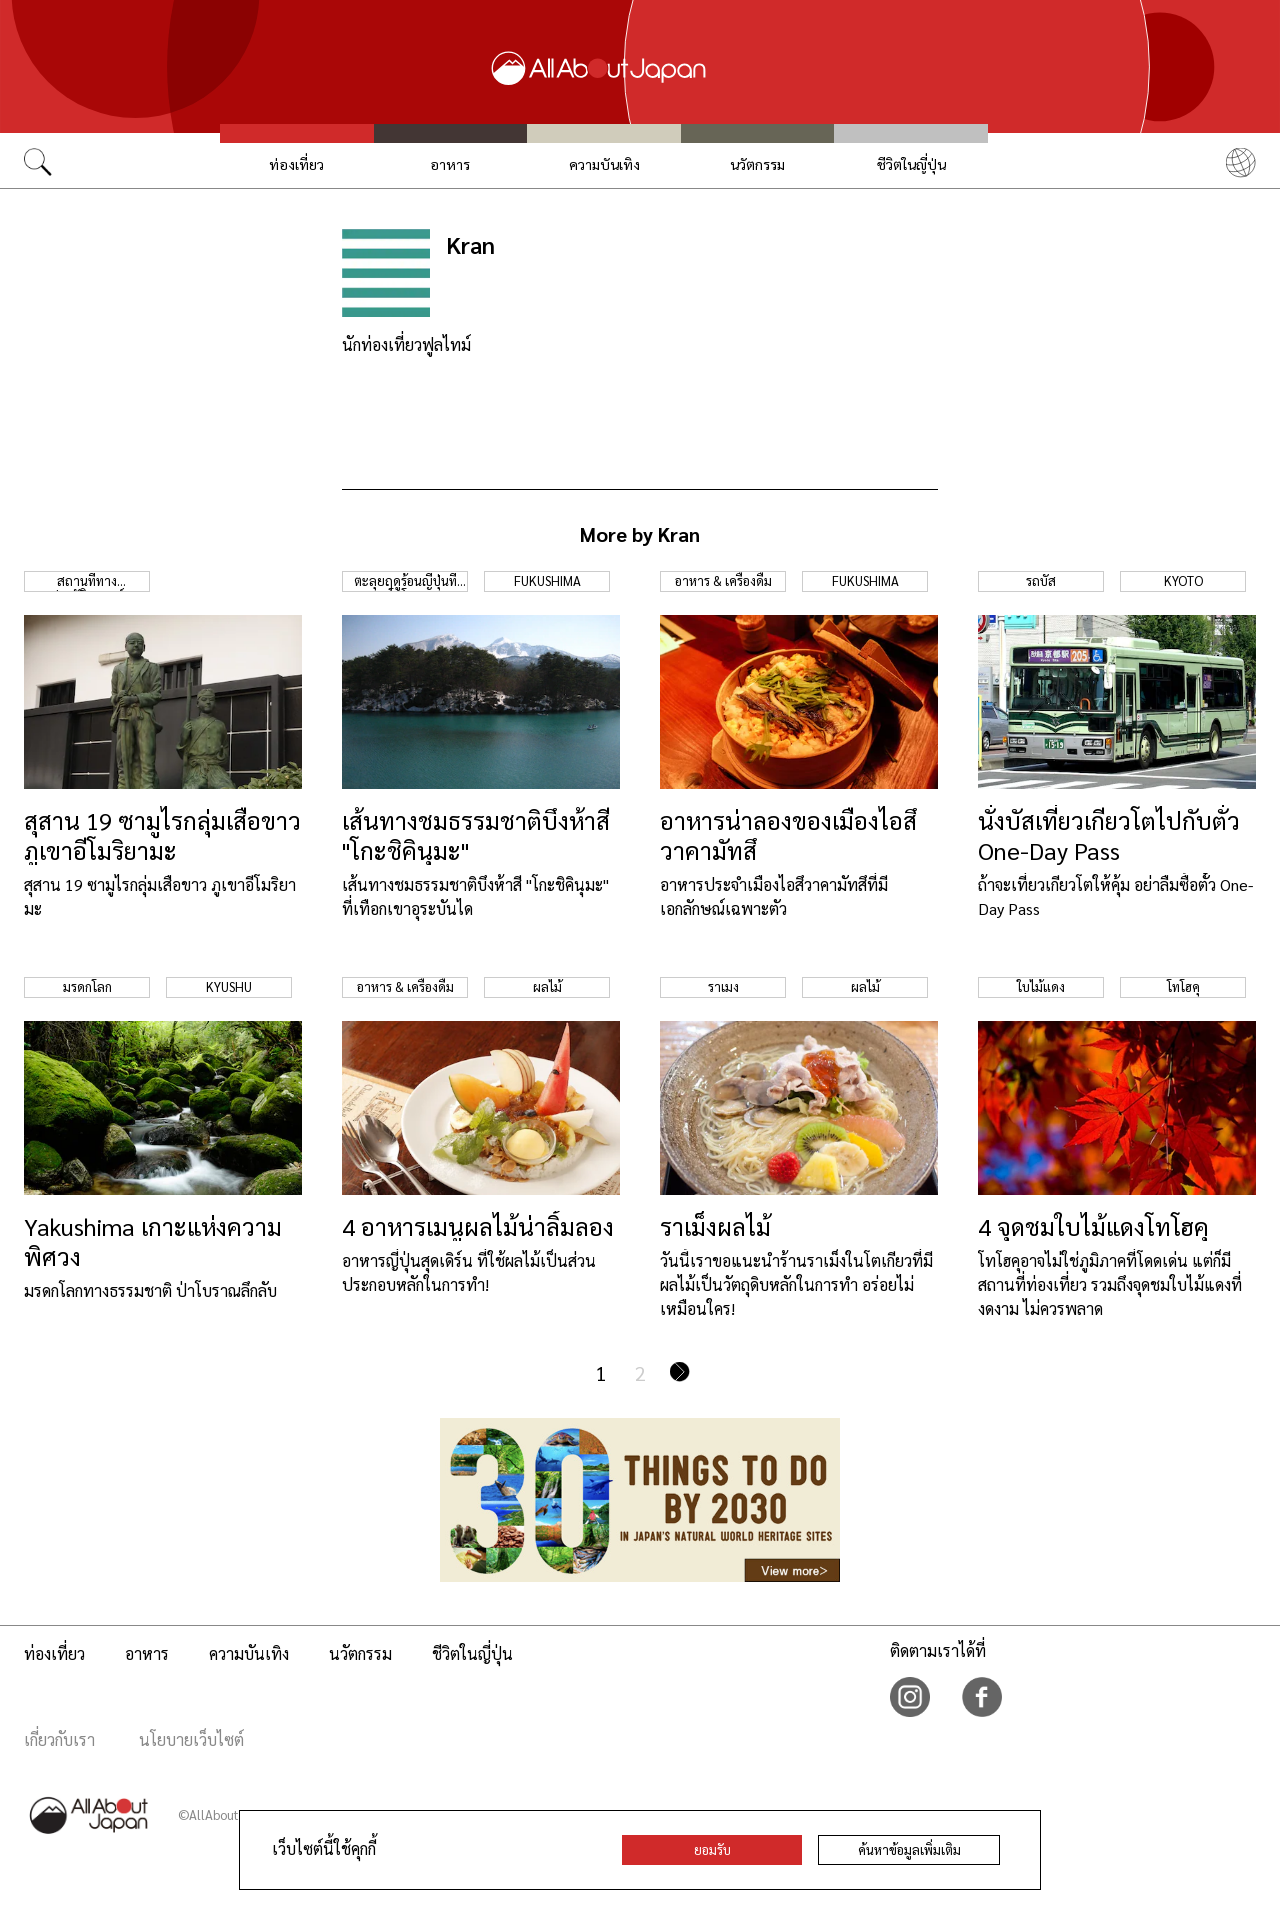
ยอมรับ (712, 1849)
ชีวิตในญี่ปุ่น (911, 164)
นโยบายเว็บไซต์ (191, 1739)
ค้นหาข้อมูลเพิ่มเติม (909, 1849)
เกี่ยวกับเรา (59, 1739)
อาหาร (450, 164)
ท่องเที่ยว (296, 164)
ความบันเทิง (604, 164)
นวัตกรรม (757, 164)
